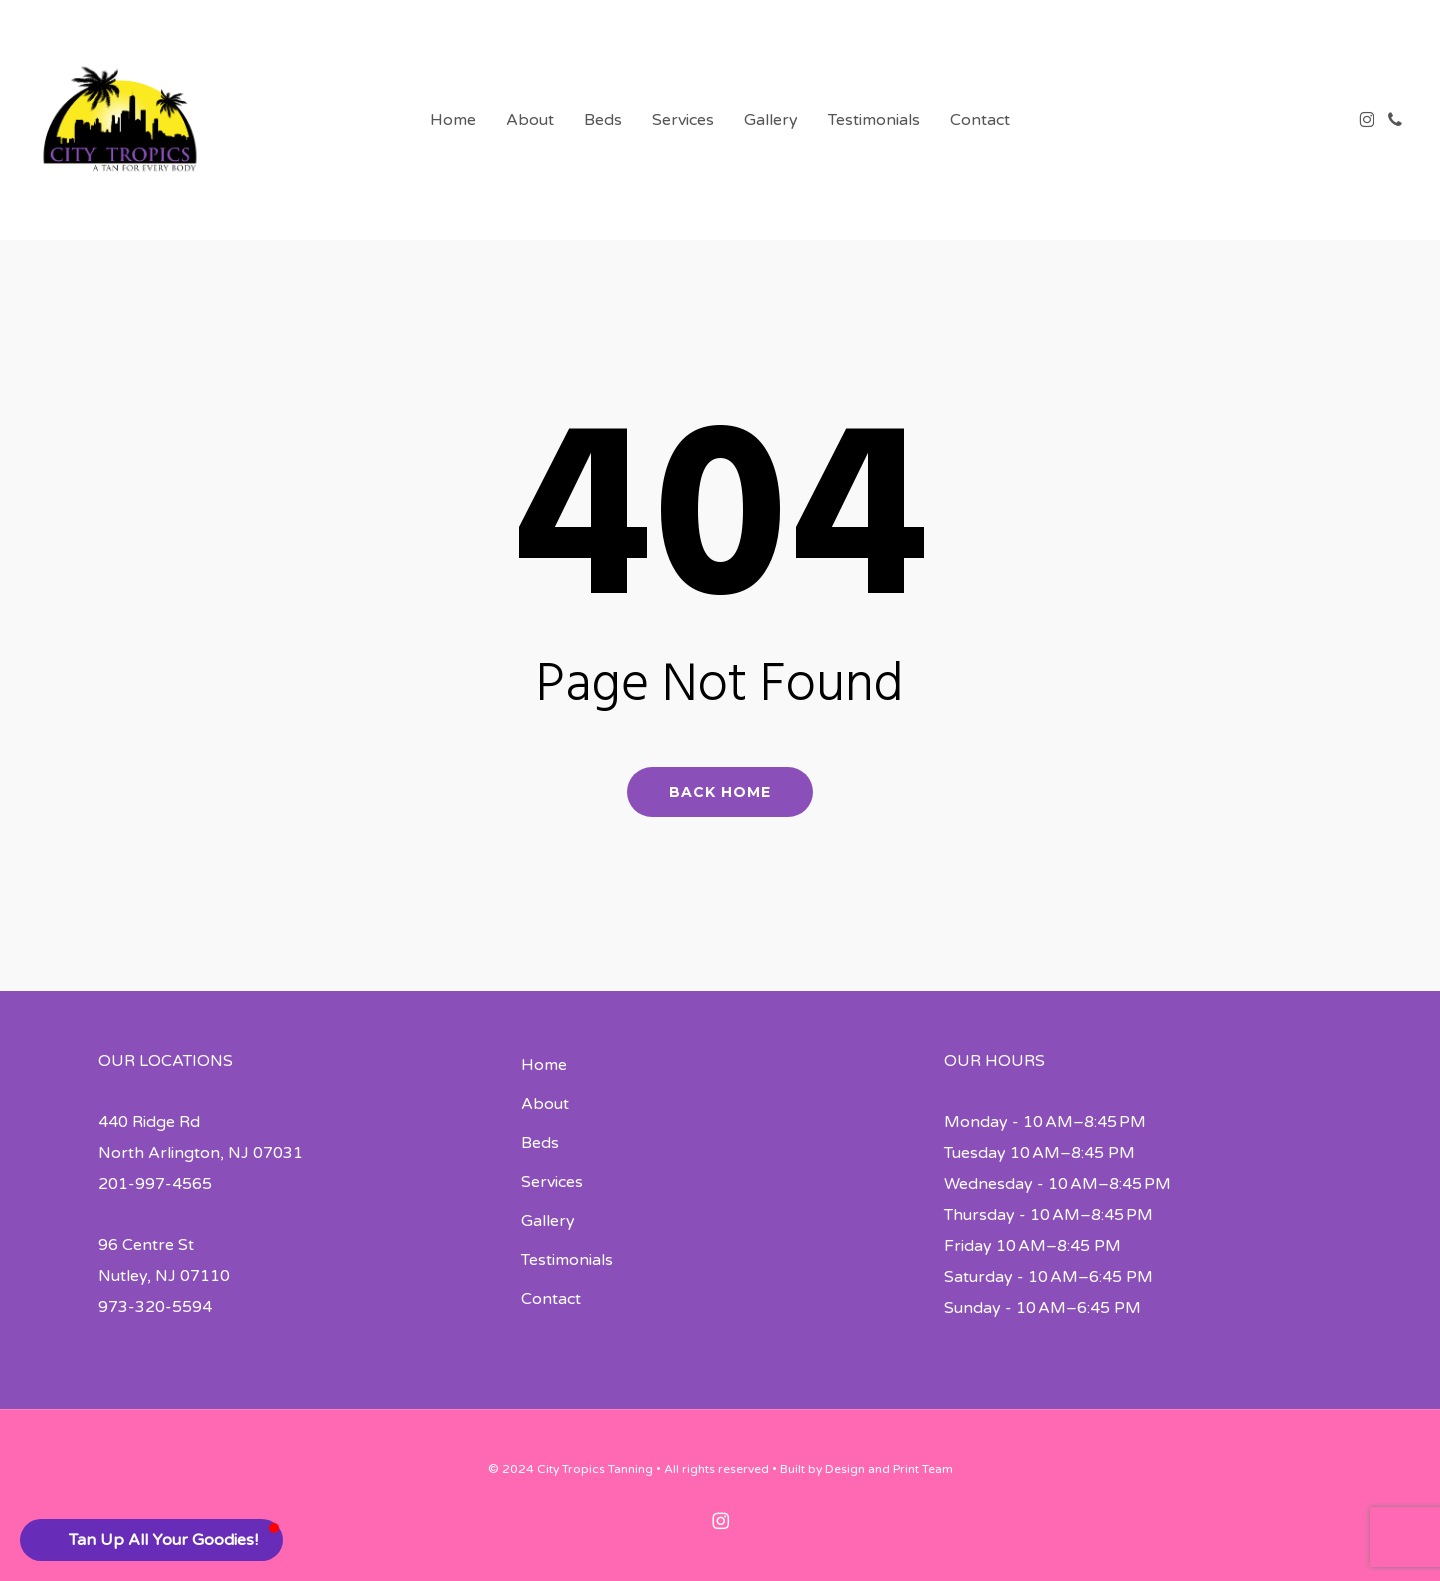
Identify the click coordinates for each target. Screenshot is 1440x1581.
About (545, 1104)
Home (544, 1065)
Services (552, 1182)
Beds (540, 1143)
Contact (551, 1299)
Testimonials (567, 1260)
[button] (151, 1540)
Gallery (548, 1221)
